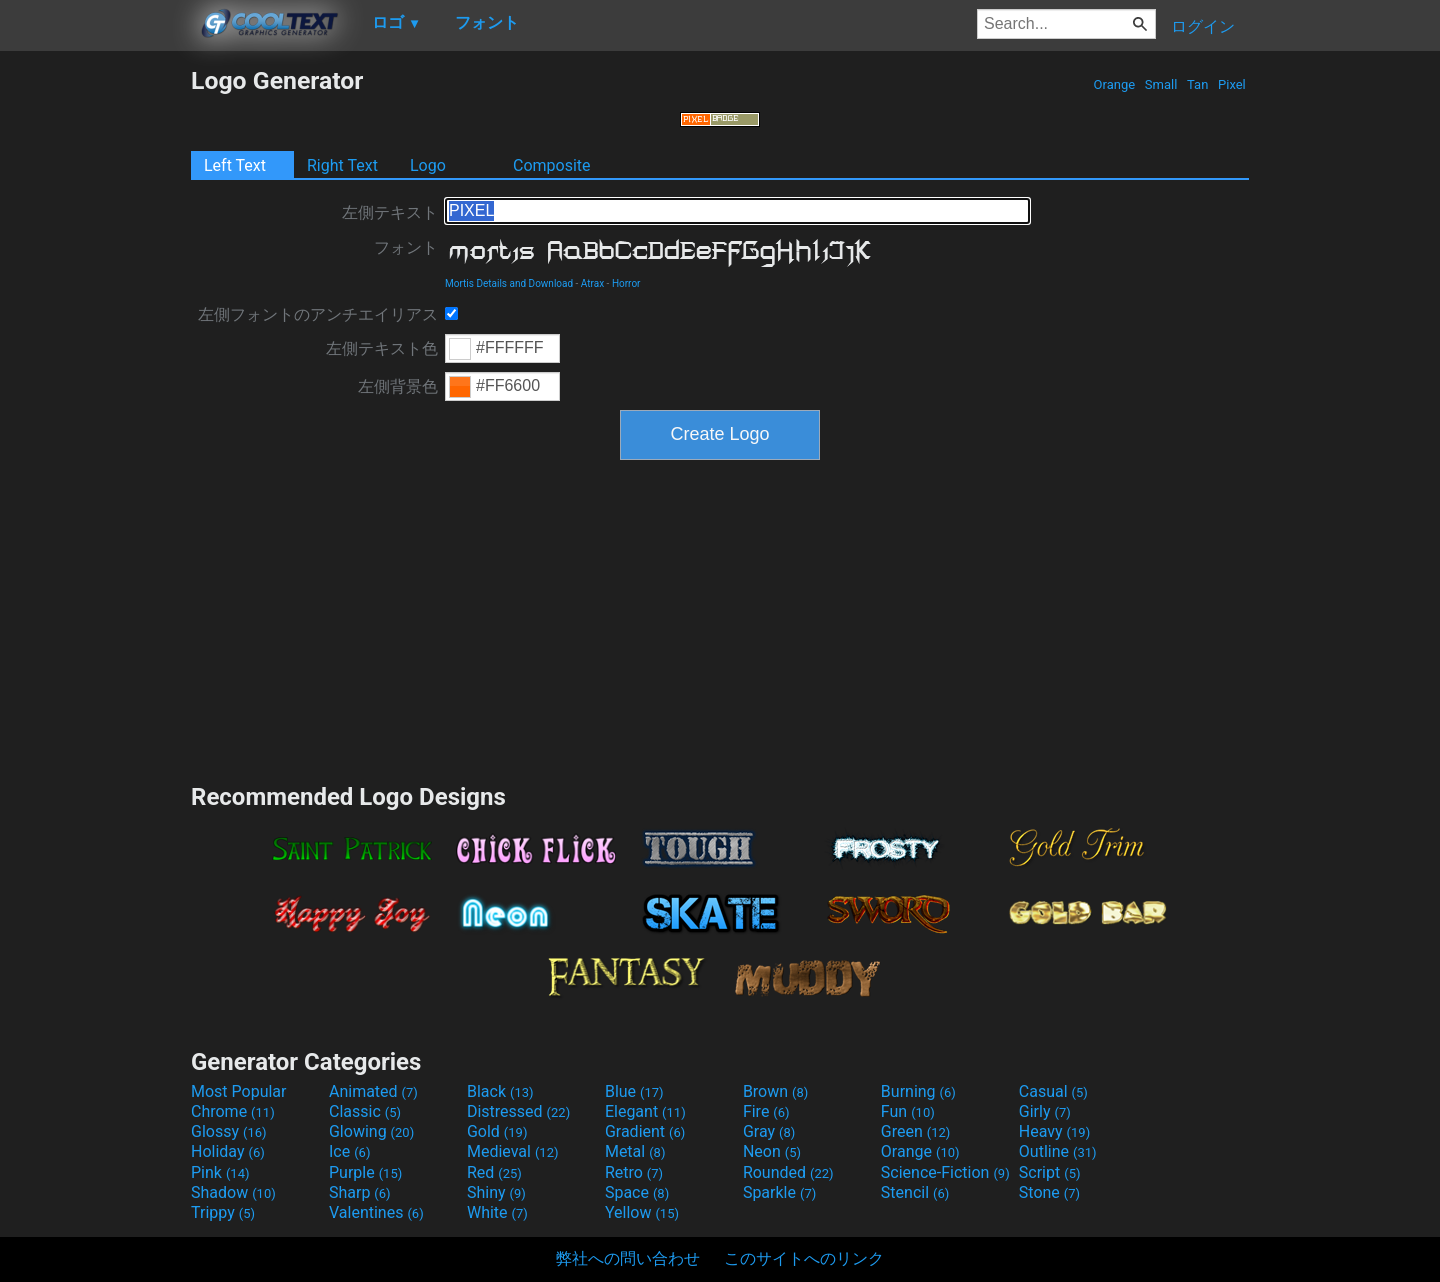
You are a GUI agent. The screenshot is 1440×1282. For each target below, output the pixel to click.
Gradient (645, 1131)
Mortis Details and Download (509, 283)
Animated (373, 1091)
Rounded (788, 1172)
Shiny (496, 1192)
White (497, 1212)
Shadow (233, 1192)
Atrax (592, 283)
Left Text (235, 165)
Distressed (518, 1111)
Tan (1198, 84)
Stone (1049, 1192)
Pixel (1232, 84)
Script (1050, 1172)
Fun (908, 1111)
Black (500, 1091)
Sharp (360, 1192)
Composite (552, 165)
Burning (918, 1091)
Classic (365, 1111)
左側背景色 (398, 386)
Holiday (228, 1151)
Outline (1058, 1151)
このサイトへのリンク (804, 1258)
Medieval (513, 1151)
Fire (766, 1111)
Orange (1114, 84)
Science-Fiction (945, 1172)
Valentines (376, 1212)
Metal (635, 1151)
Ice (349, 1151)
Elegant (645, 1111)
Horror (626, 283)
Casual (1053, 1091)
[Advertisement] (95, 366)
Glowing (371, 1131)
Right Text (342, 165)
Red (494, 1172)
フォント (406, 247)
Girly (1045, 1111)
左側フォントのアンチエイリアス (318, 314)
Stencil (915, 1192)
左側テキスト (390, 212)
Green (916, 1131)
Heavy (1054, 1131)
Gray (769, 1131)
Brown (775, 1091)
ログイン (1203, 26)
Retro (634, 1172)
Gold (497, 1131)
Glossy (229, 1131)
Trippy (223, 1212)
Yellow (642, 1212)
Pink (220, 1172)
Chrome (233, 1111)
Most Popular (239, 1091)
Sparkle (779, 1192)
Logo (428, 165)
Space (637, 1192)
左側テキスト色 (382, 348)
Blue (634, 1091)
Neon (772, 1151)
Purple (365, 1172)
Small (1161, 84)
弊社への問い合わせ (628, 1258)
